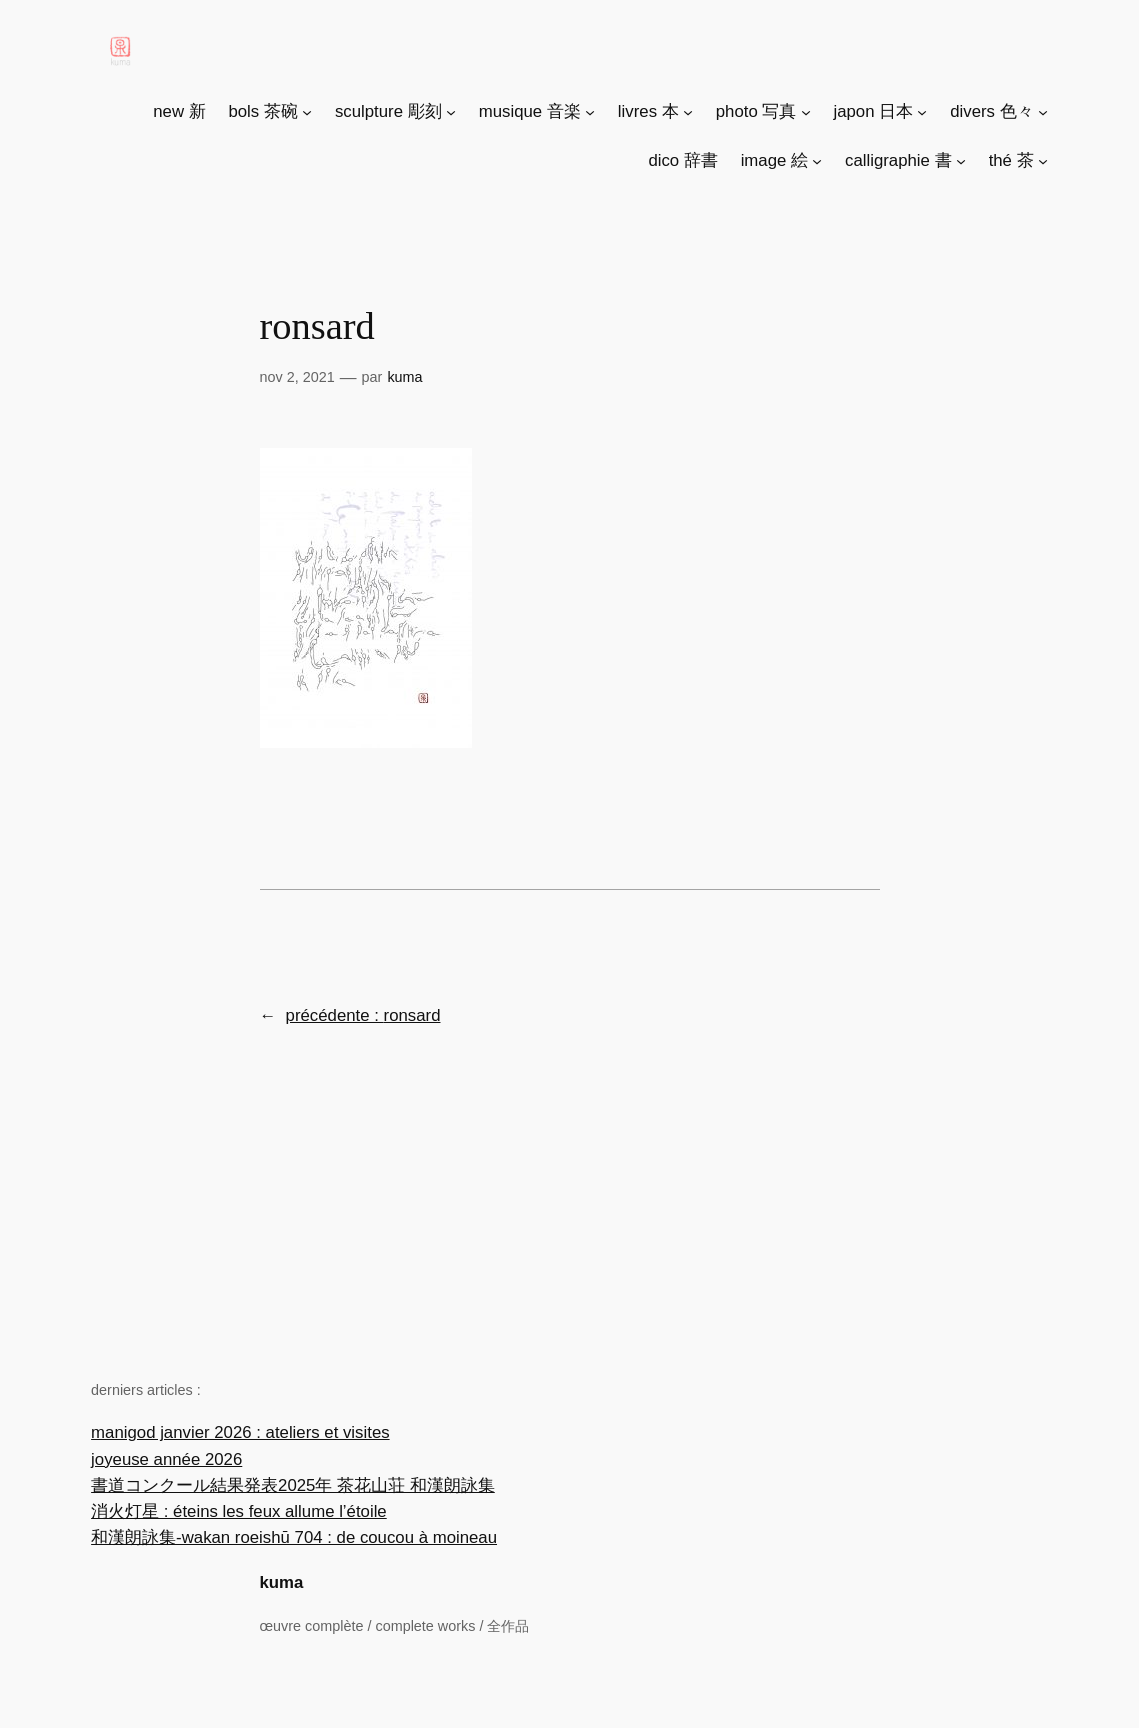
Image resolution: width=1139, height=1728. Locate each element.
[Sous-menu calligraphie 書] (961, 161)
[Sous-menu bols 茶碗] (307, 112)
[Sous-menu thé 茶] (1043, 161)
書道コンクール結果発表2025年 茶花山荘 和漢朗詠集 (293, 1485)
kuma (282, 1582)
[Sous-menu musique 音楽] (590, 112)
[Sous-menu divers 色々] (1043, 112)
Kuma (404, 377)
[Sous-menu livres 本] (688, 112)
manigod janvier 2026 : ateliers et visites (240, 1432)
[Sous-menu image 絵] (817, 161)
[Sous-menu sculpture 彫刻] (451, 112)
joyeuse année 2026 (166, 1459)
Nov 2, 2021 (297, 377)
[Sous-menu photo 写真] (806, 112)
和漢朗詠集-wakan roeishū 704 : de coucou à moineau (294, 1537)
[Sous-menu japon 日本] (922, 112)
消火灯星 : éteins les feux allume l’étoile (239, 1511)
